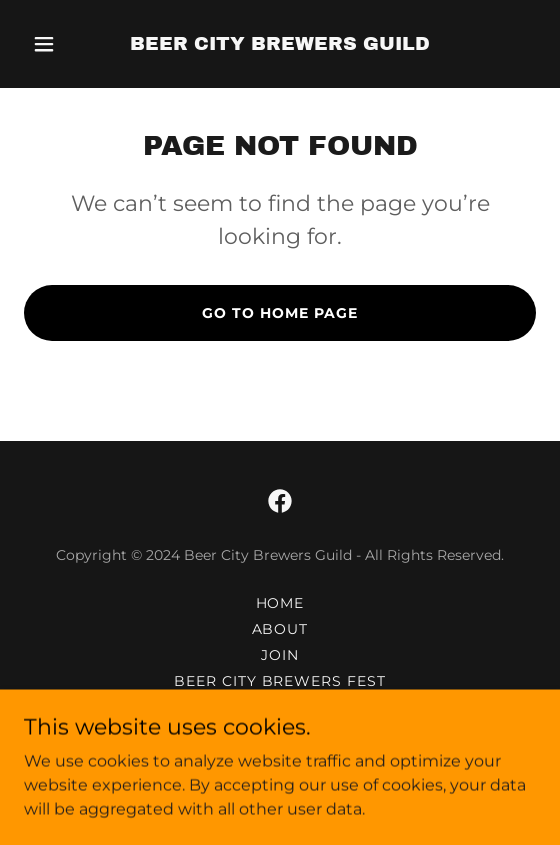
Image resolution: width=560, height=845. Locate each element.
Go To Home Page (280, 313)
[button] (62, 44)
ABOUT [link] (280, 629)
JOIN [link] (280, 655)
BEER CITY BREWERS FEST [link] (280, 681)
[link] (280, 44)
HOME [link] (280, 603)
